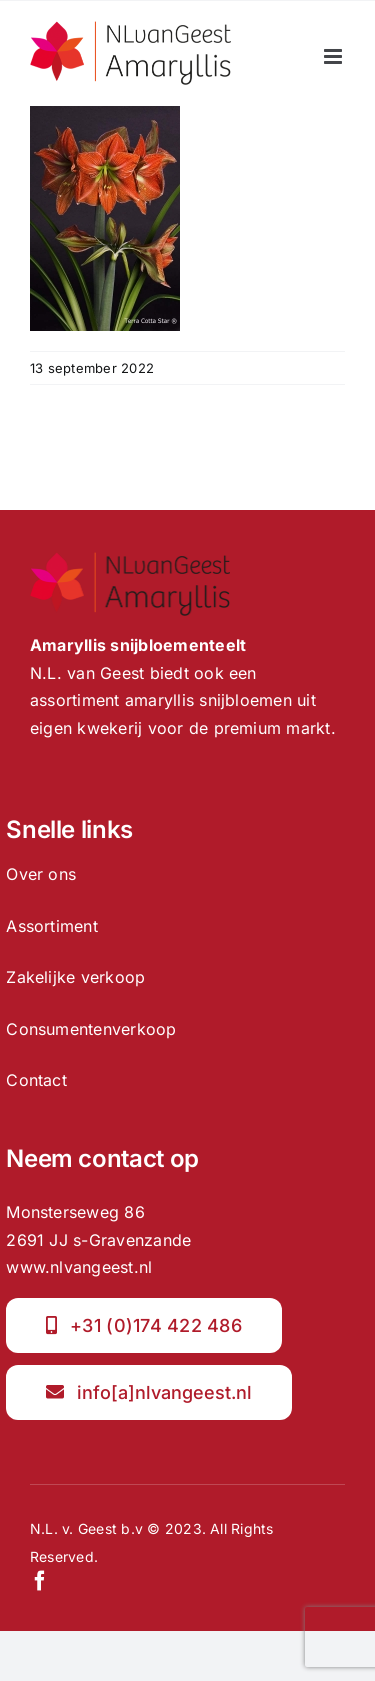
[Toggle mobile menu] (334, 56)
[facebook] (40, 1581)
